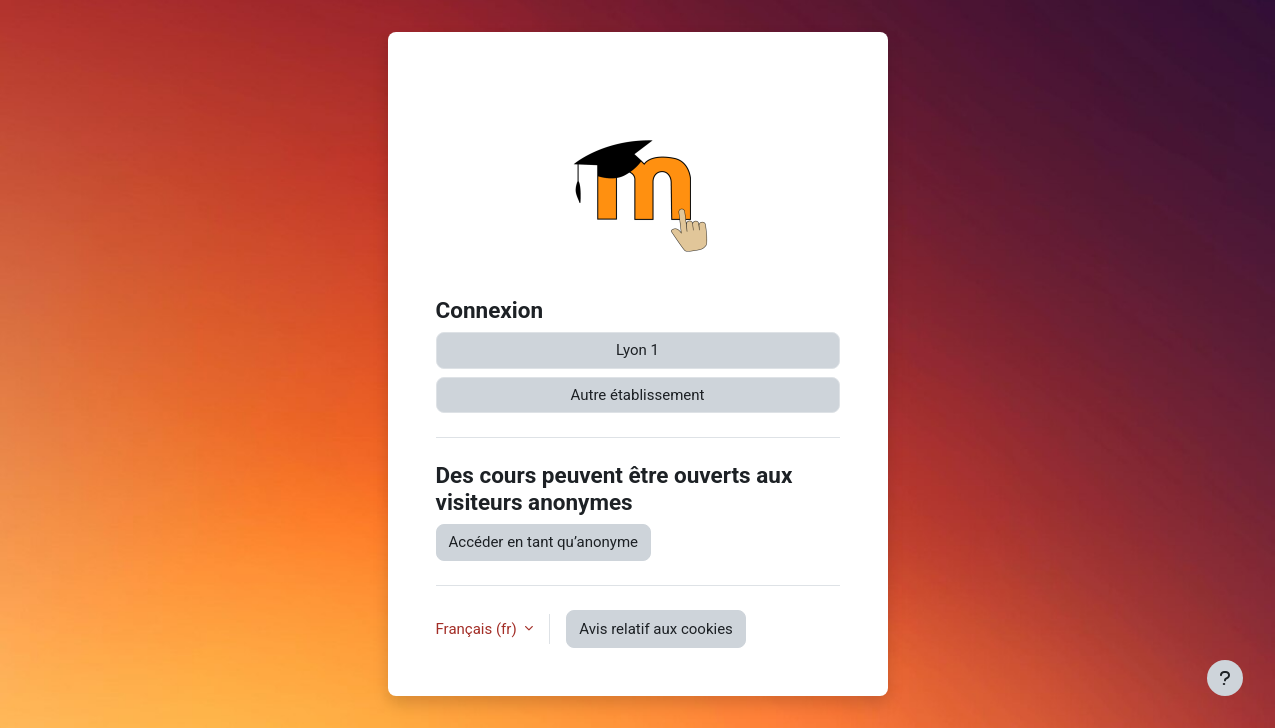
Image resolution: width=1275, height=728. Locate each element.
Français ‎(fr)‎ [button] (478, 629)
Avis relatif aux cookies (656, 629)
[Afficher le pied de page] (1225, 678)
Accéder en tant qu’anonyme (544, 542)
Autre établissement (638, 395)
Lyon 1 (637, 350)
